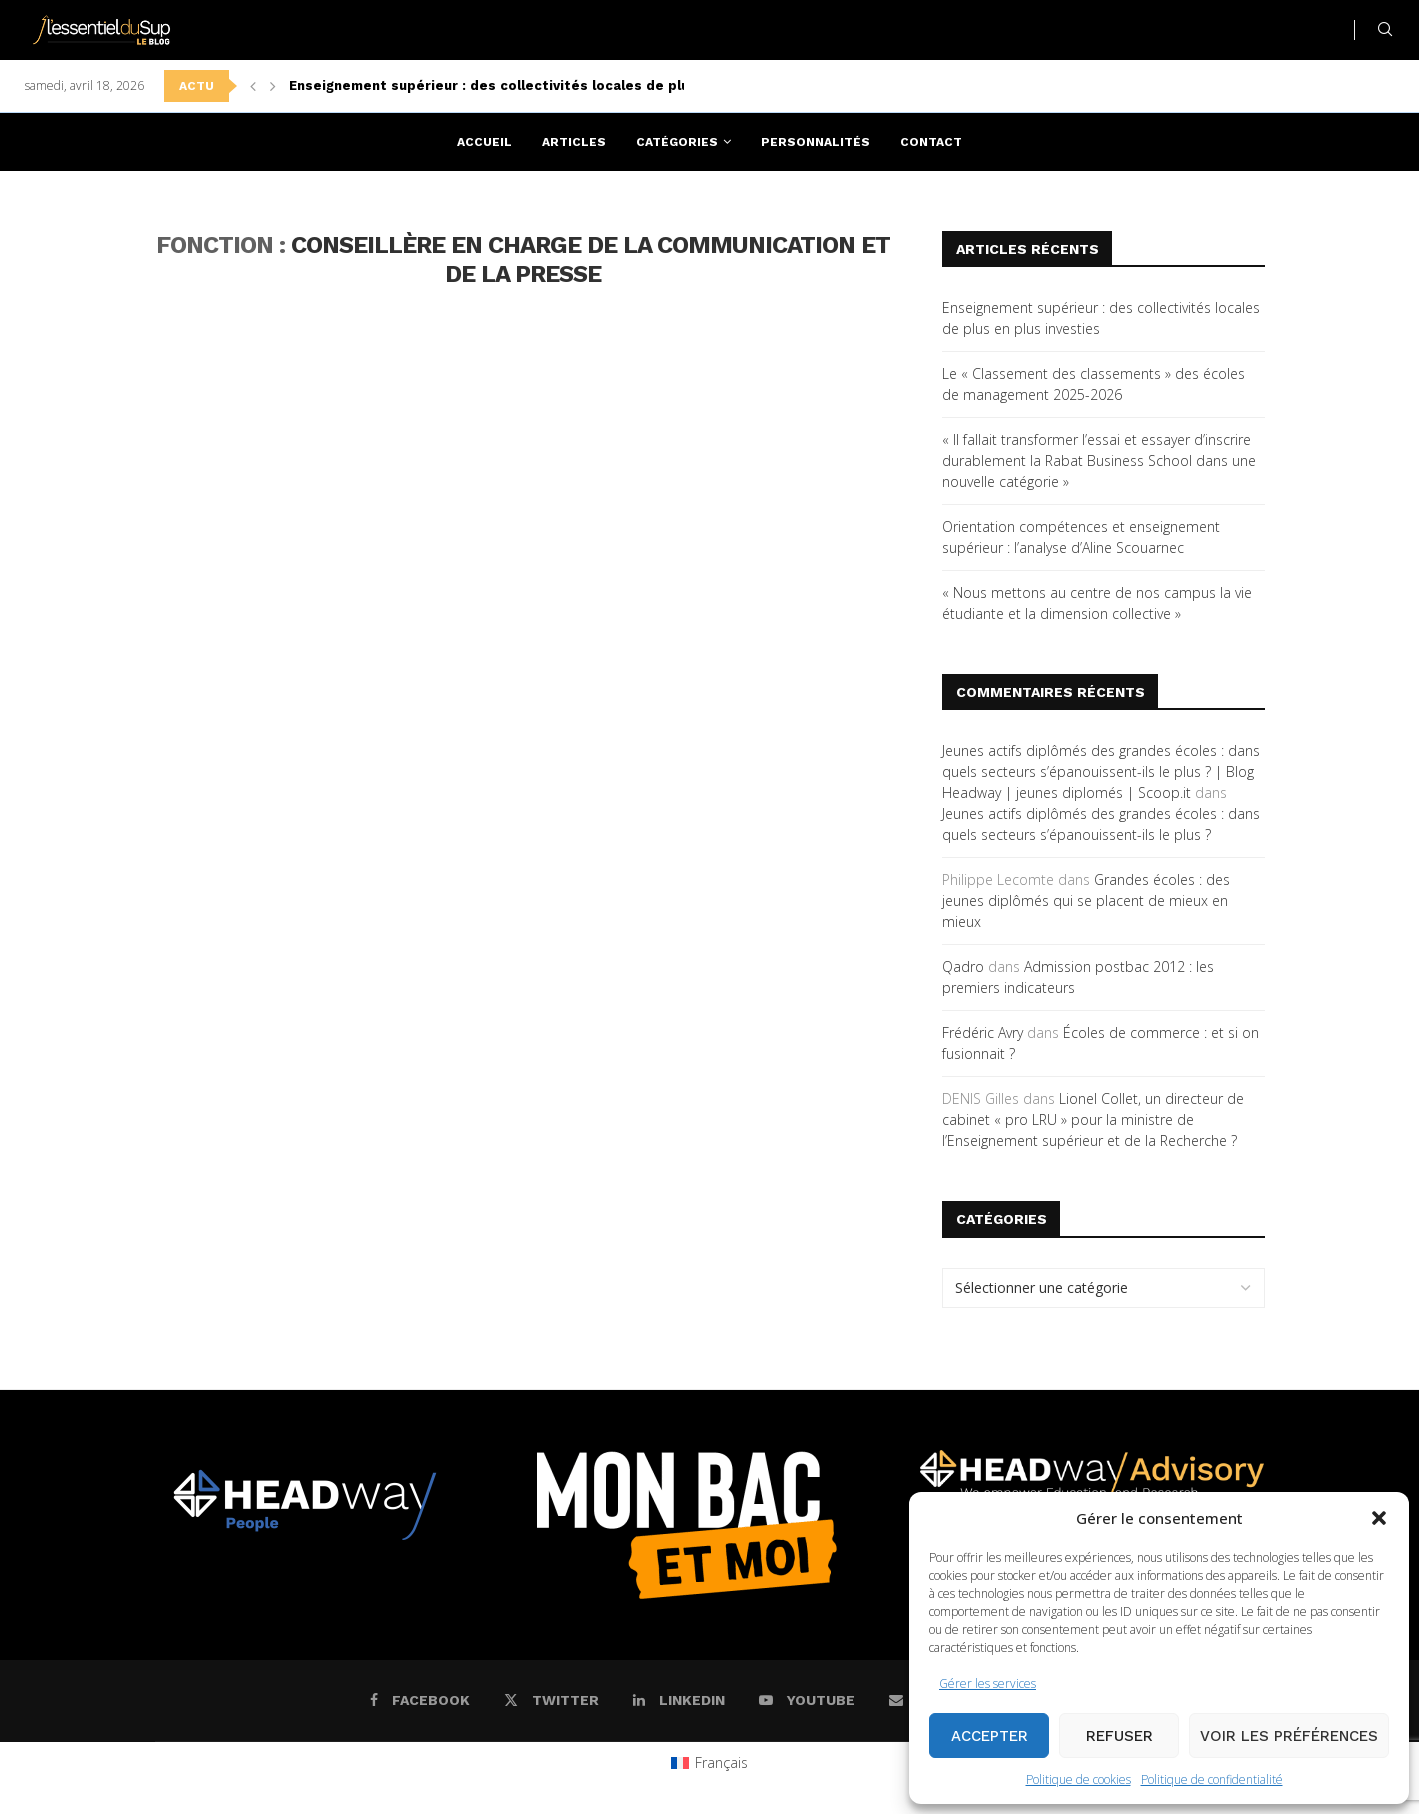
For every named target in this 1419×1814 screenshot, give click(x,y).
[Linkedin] (679, 1700)
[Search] (1385, 29)
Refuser (1119, 1736)
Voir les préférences (1289, 1736)
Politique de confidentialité (1212, 1779)
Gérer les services (987, 1683)
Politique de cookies (1078, 1779)
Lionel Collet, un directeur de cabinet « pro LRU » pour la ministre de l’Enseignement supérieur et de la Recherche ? (1093, 1119)
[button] (1379, 1518)
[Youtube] (807, 1700)
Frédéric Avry (982, 1032)
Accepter (989, 1736)
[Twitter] (551, 1700)
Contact (931, 142)
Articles (574, 142)
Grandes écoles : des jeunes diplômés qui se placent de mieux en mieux (1086, 900)
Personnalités (815, 142)
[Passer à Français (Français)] (709, 1763)
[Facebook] (420, 1700)
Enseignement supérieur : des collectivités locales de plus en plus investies (554, 85)
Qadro (963, 966)
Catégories (677, 142)
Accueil (484, 142)
